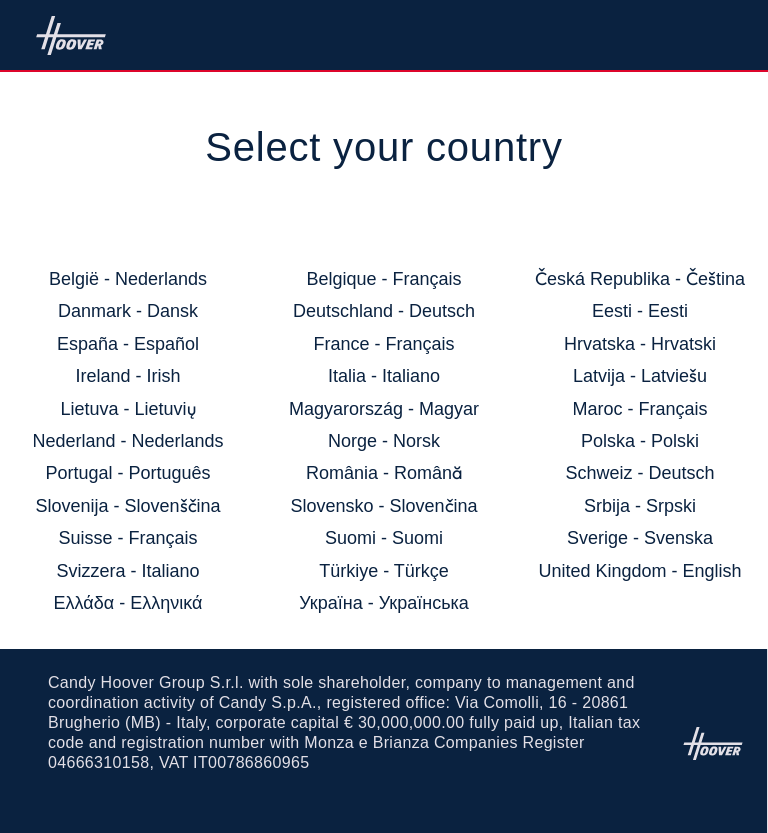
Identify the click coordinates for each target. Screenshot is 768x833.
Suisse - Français (127, 538)
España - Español (128, 344)
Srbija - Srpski (640, 506)
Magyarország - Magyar (384, 409)
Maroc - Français (639, 409)
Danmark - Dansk (128, 311)
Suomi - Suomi (384, 538)
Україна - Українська (384, 603)
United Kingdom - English (639, 571)
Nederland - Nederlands (127, 441)
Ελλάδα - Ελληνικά (128, 603)
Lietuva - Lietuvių (127, 409)
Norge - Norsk (384, 441)
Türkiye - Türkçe (384, 571)
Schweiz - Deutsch (639, 473)
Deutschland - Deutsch (384, 311)
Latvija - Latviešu (640, 376)
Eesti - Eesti (640, 311)
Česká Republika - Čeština (640, 279)
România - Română (384, 473)
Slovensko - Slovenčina (383, 506)
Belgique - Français (383, 279)
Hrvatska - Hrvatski (640, 344)
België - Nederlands (128, 279)
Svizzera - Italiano (127, 571)
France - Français (383, 344)
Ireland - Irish (127, 376)
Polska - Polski (640, 441)
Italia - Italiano (384, 376)
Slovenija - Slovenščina (127, 506)
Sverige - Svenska (640, 538)
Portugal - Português (127, 473)
